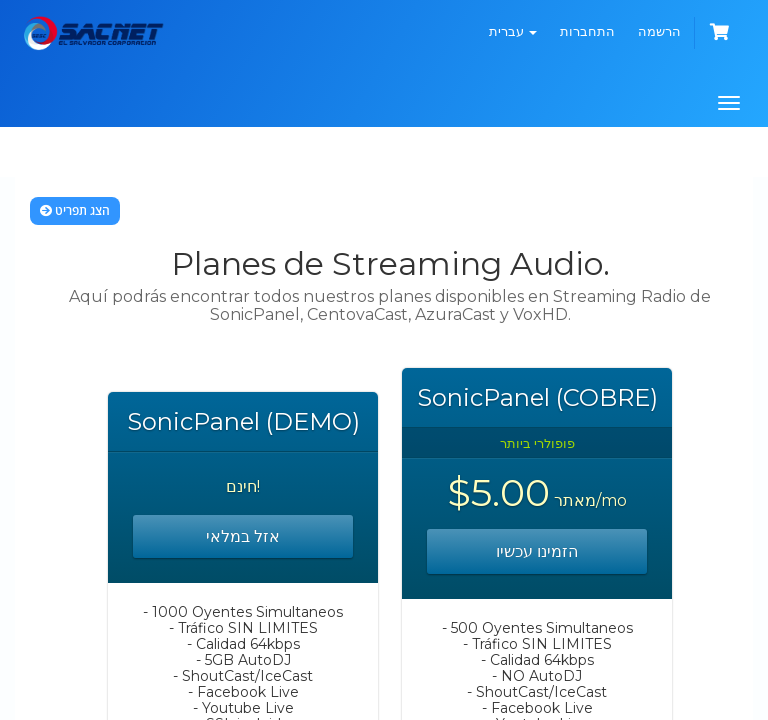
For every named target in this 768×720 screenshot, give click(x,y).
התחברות (587, 31)
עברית (513, 31)
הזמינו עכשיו (537, 551)
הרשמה (659, 31)
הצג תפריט (75, 210)
